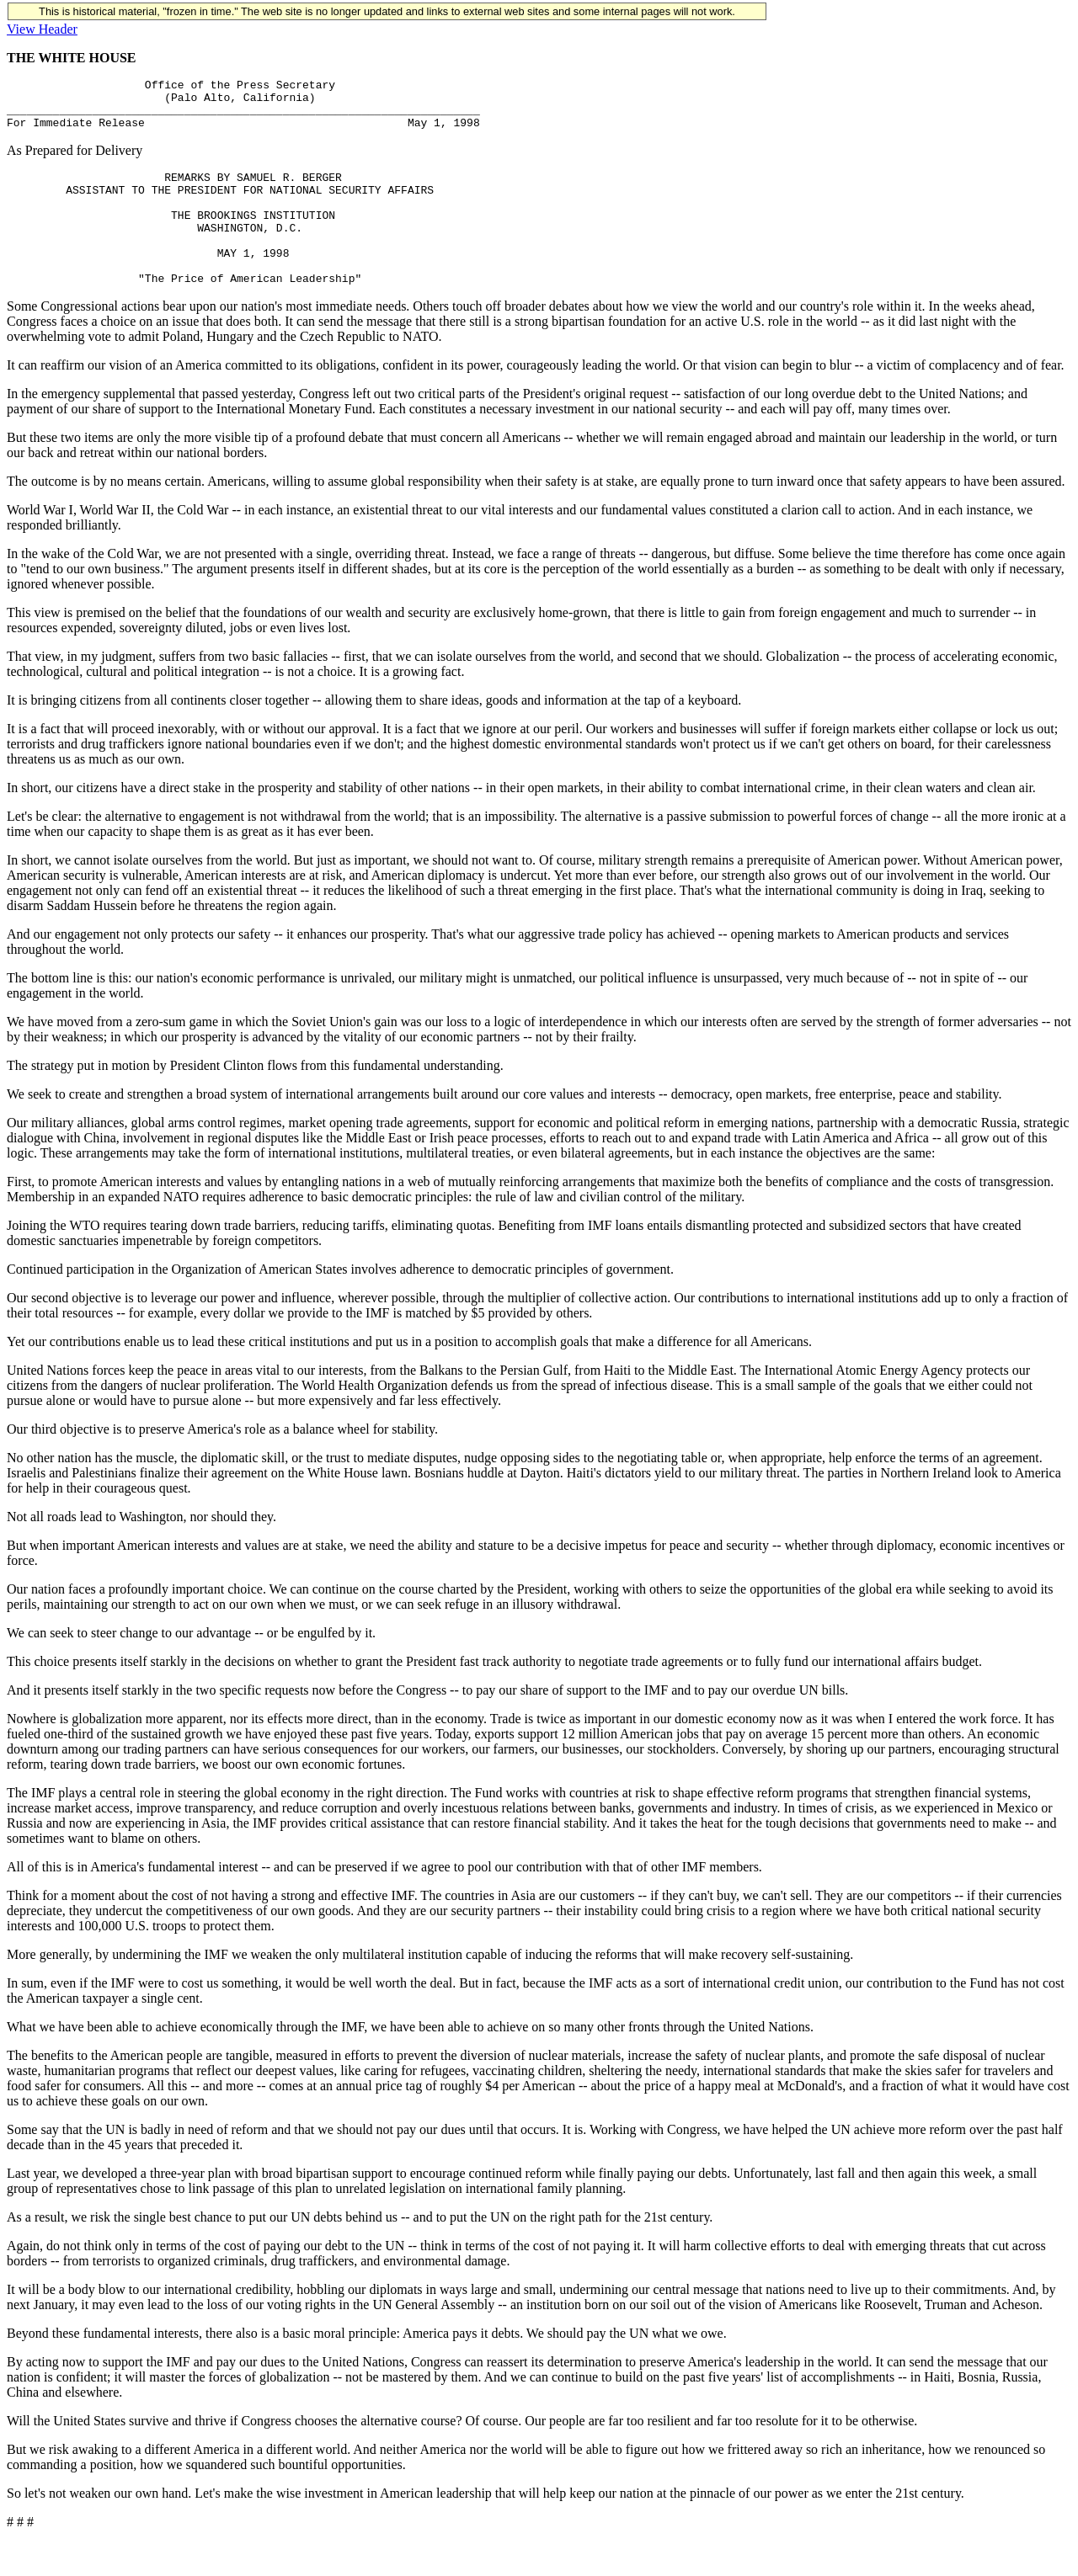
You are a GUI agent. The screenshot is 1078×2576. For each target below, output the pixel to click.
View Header (42, 29)
